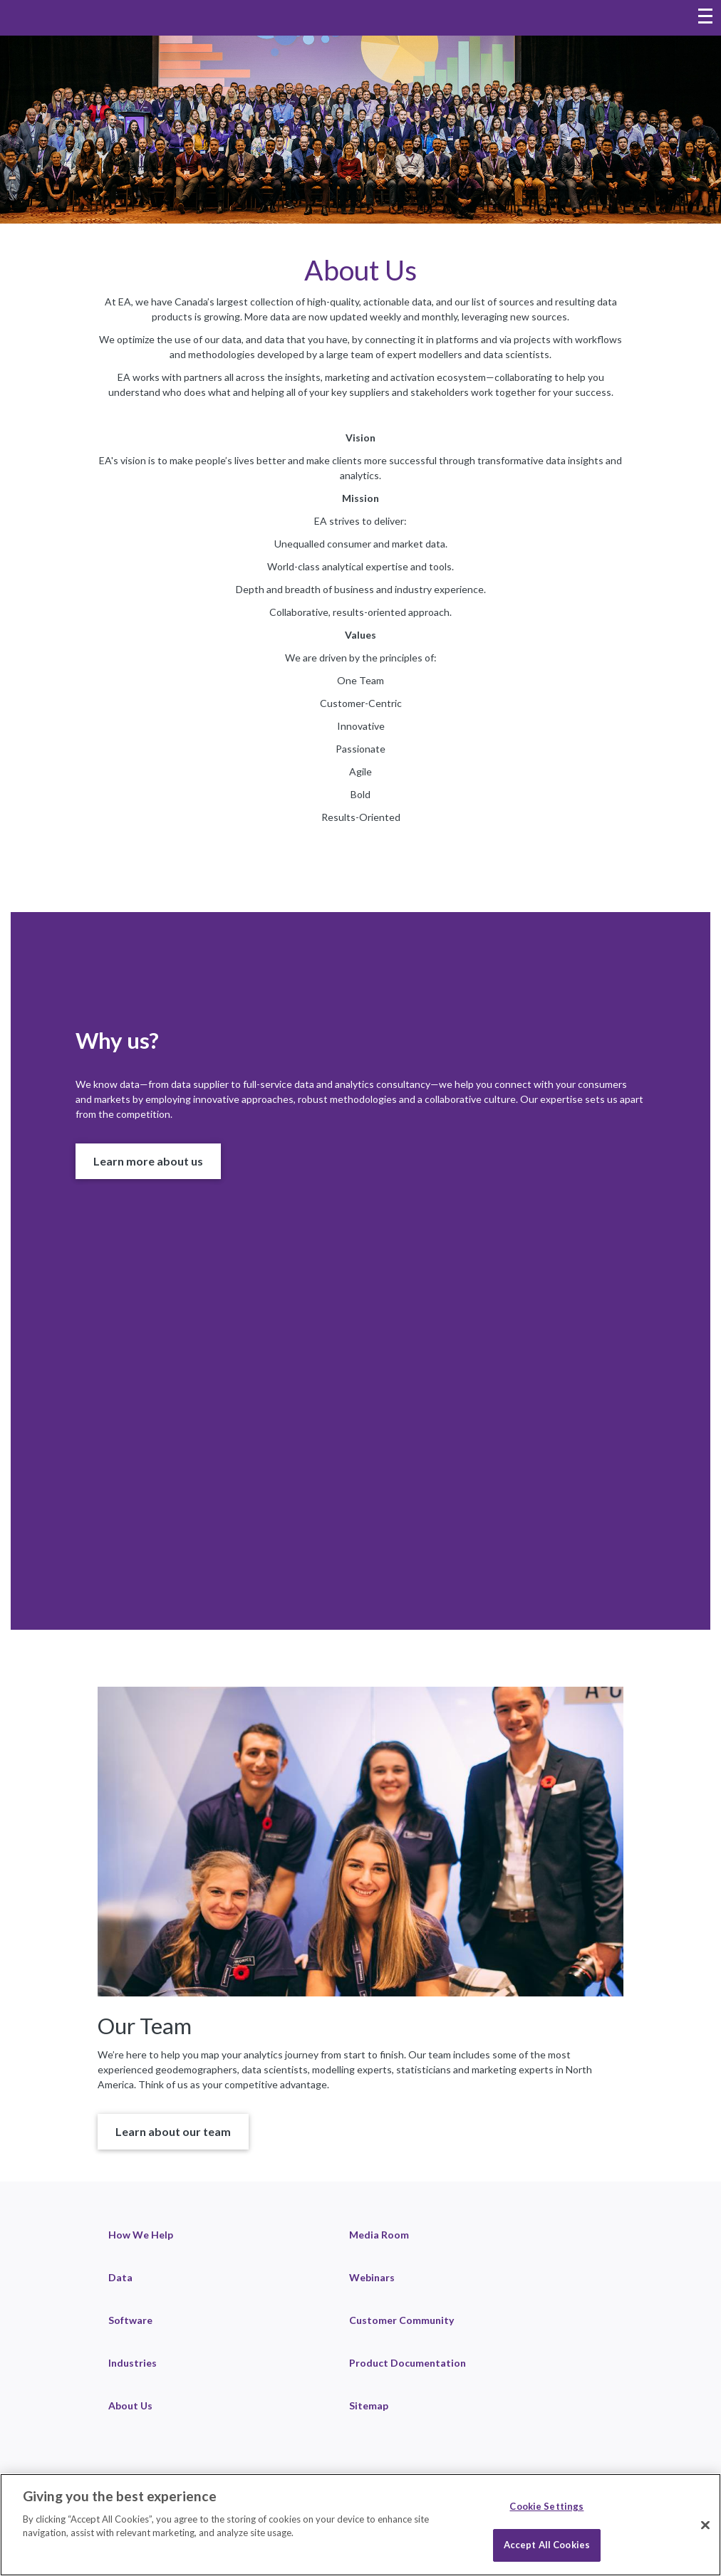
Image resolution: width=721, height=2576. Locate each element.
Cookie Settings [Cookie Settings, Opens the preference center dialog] (546, 2506)
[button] (148, 1161)
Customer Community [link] (401, 2320)
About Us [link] (130, 2405)
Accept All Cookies (547, 2544)
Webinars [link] (372, 2277)
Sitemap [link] (368, 2405)
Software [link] (130, 2320)
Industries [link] (132, 2363)
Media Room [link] (379, 2235)
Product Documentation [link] (407, 2363)
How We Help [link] (140, 2235)
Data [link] (120, 2277)
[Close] (705, 2524)
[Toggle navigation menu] (705, 18)
